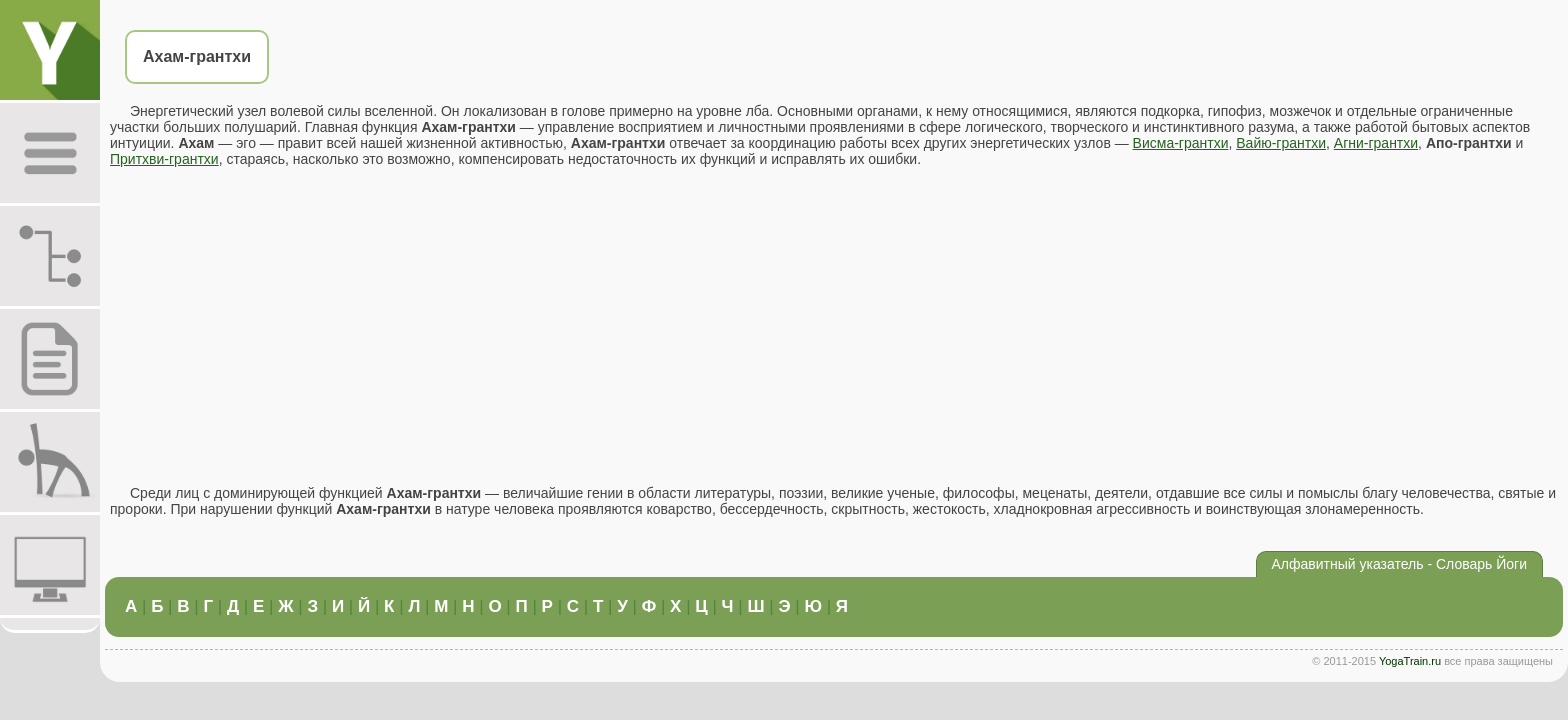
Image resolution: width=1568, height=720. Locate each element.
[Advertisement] (834, 326)
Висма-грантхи (1181, 143)
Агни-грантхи (1376, 143)
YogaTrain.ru (1410, 661)
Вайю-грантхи (1281, 143)
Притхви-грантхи (164, 159)
